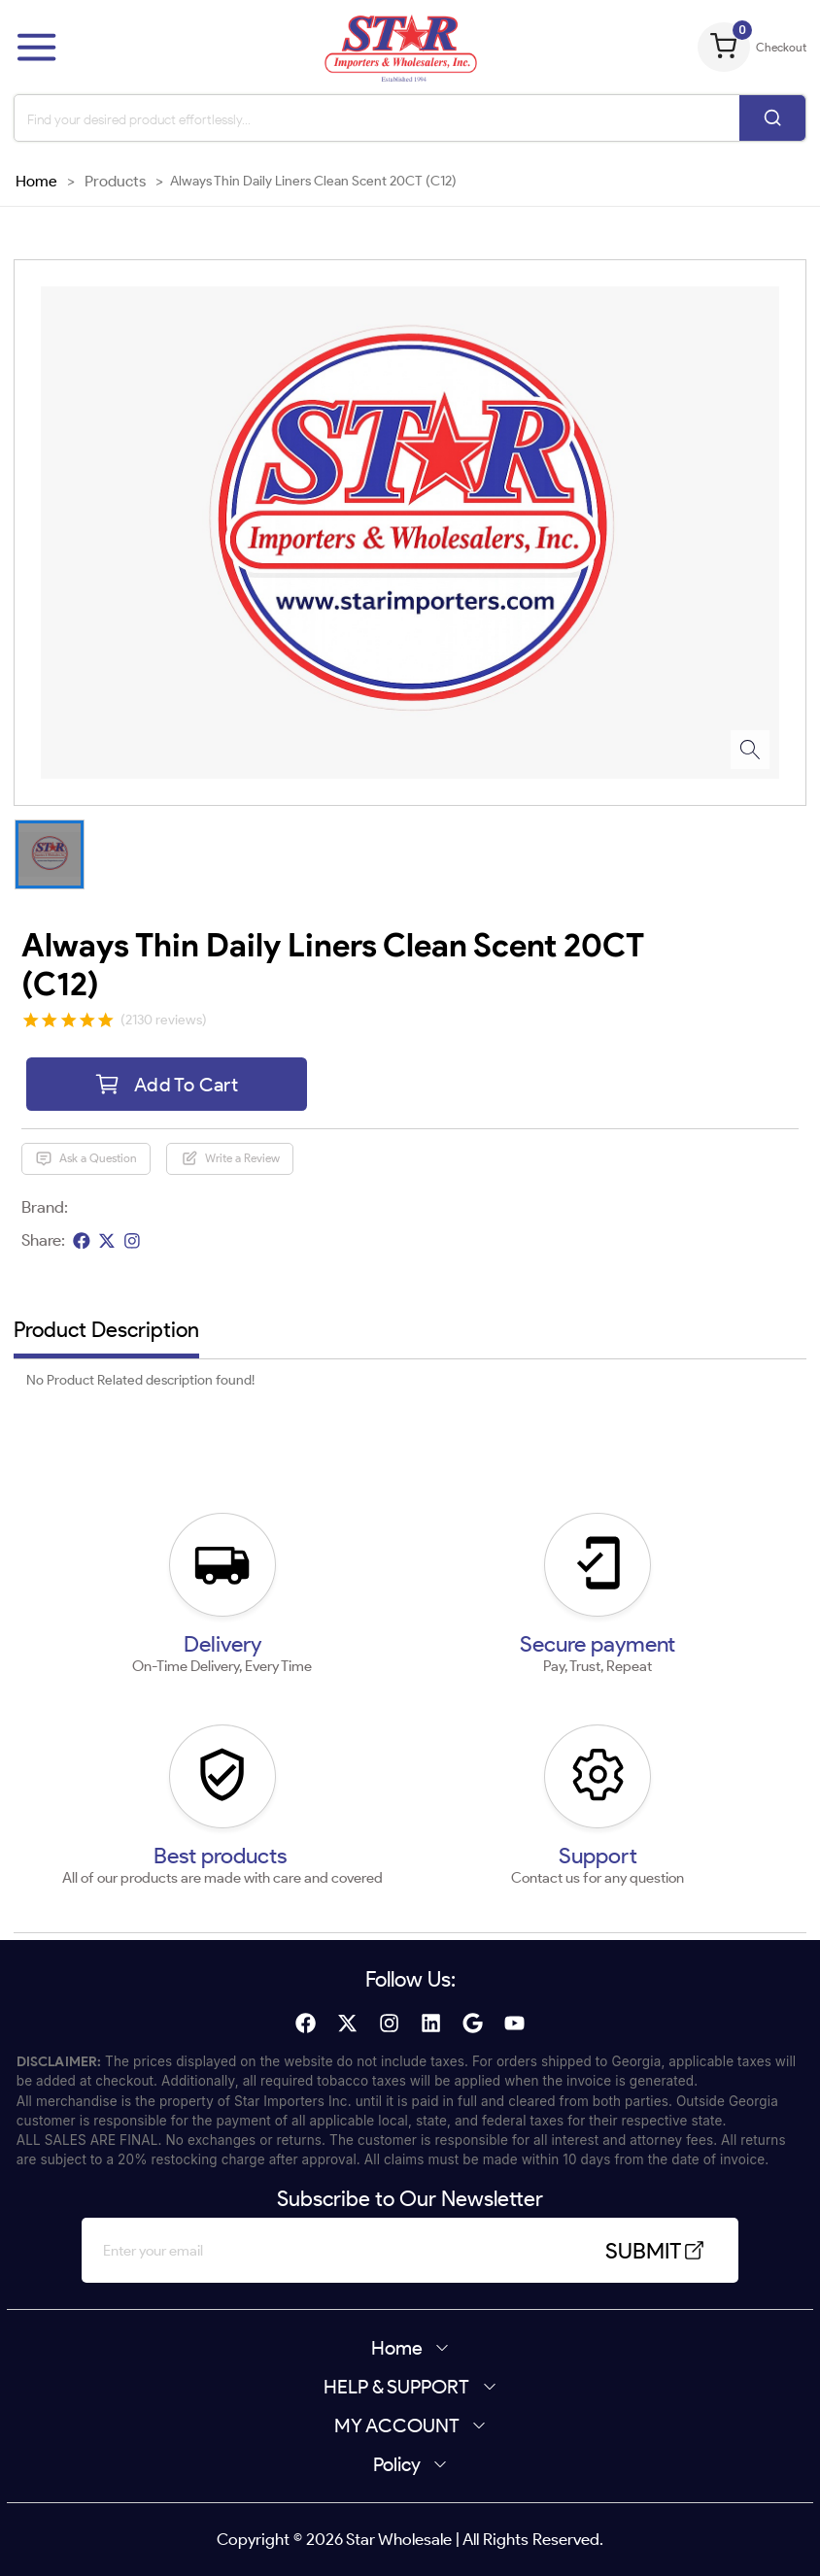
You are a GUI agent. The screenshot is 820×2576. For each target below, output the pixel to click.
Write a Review (230, 1158)
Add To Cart (166, 1084)
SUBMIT (655, 2250)
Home (36, 180)
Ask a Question (86, 1158)
